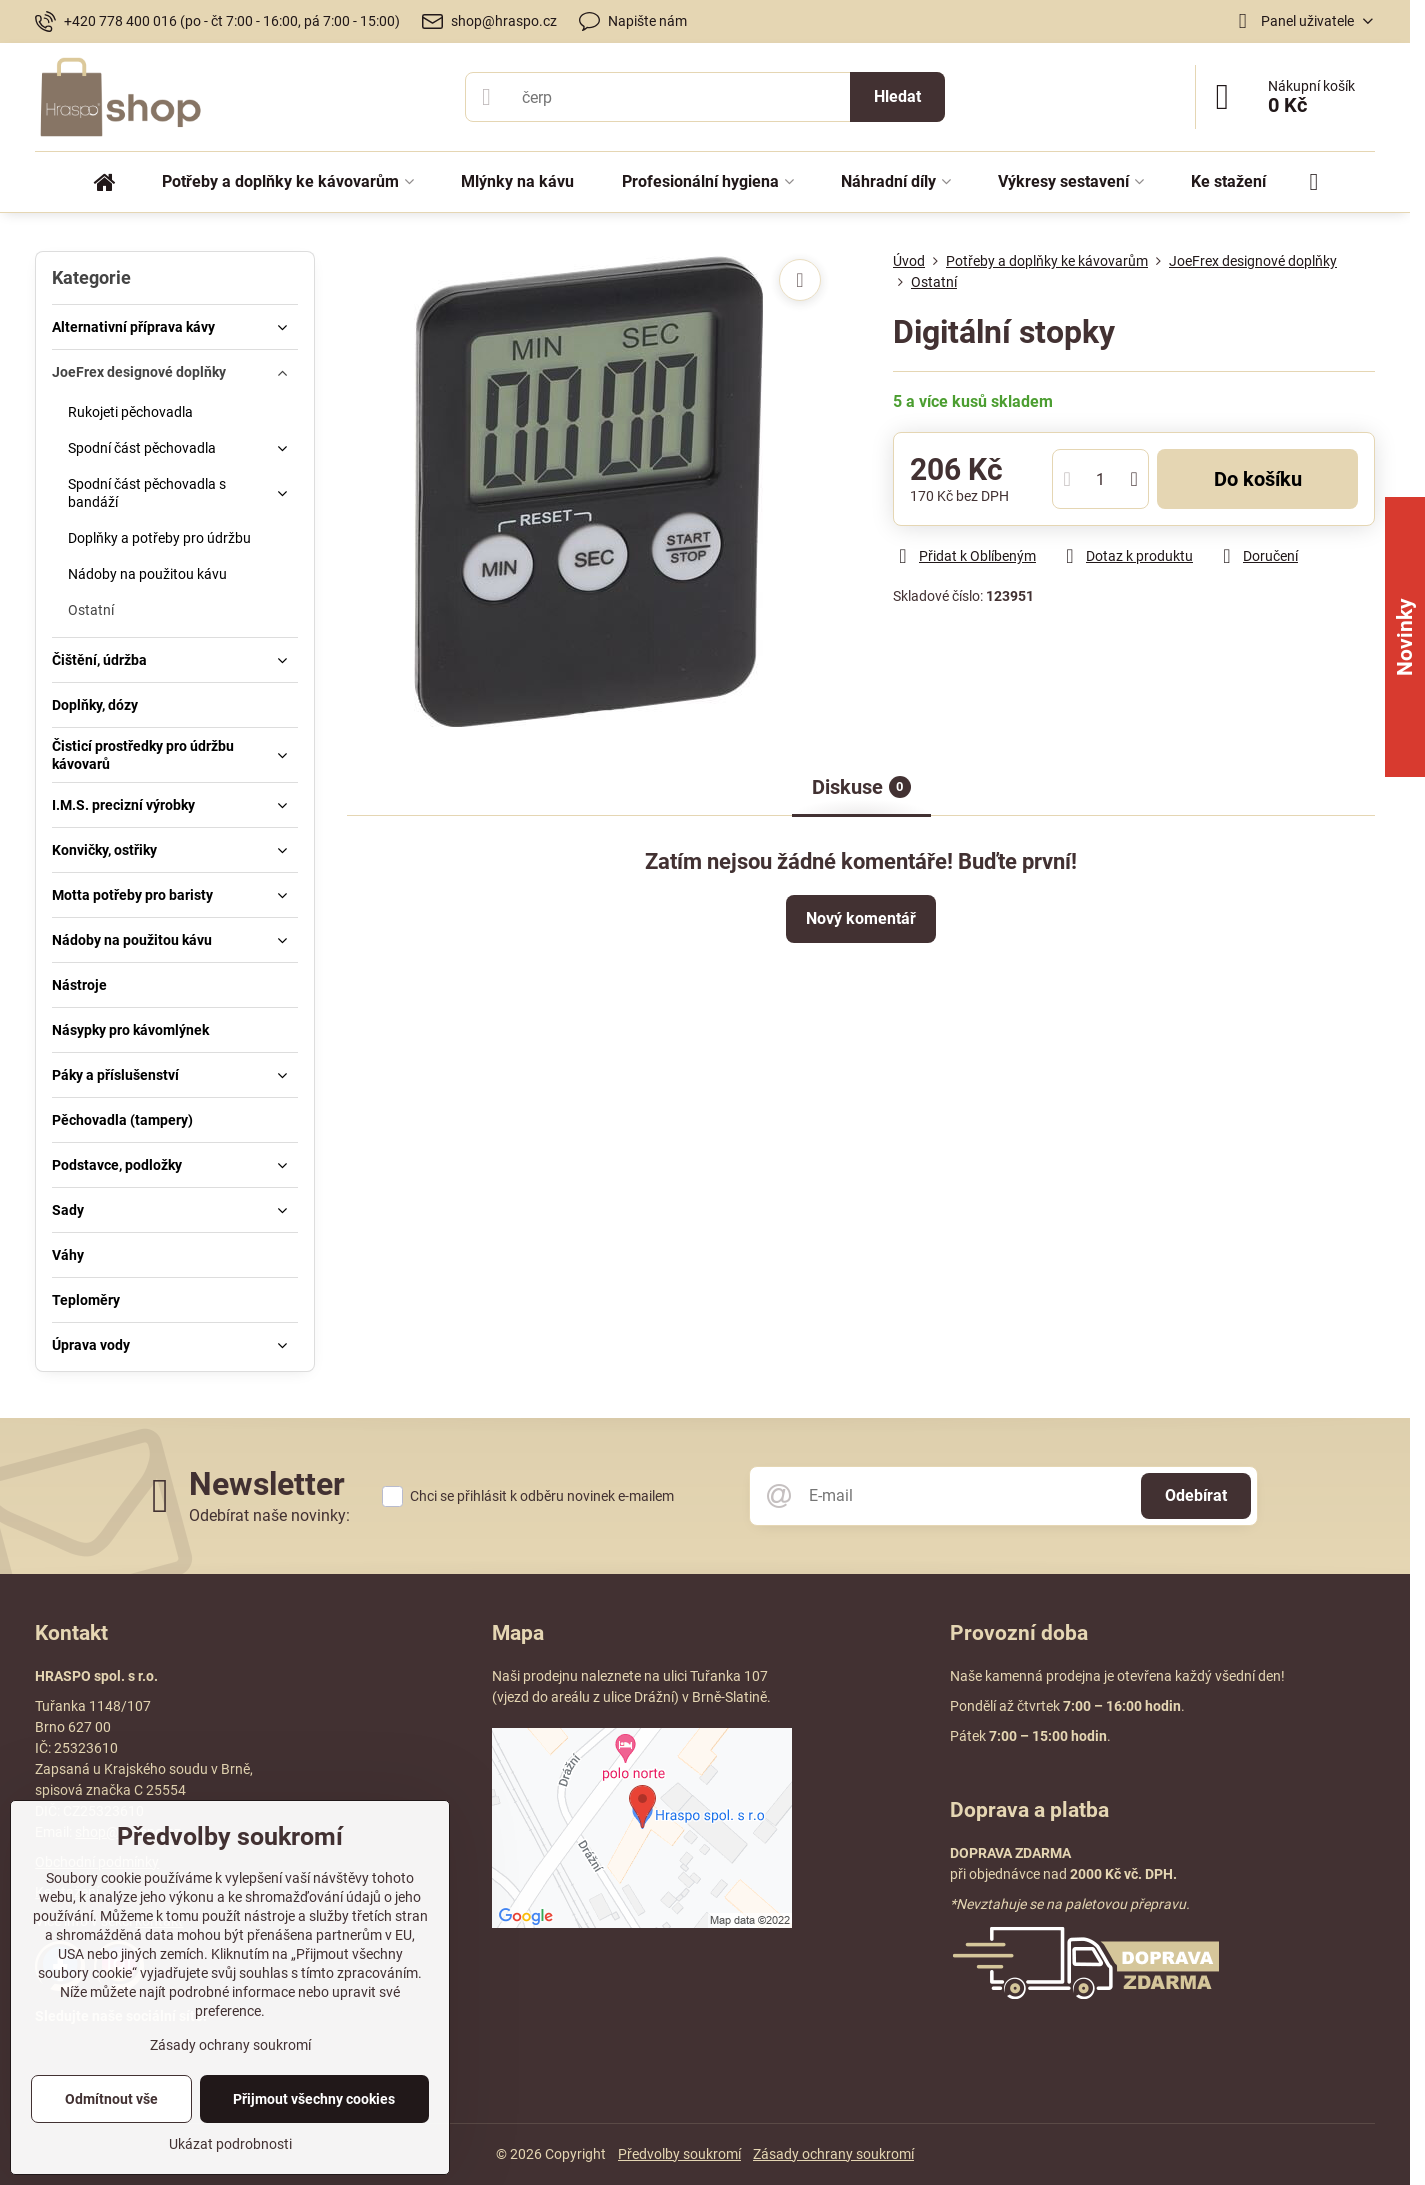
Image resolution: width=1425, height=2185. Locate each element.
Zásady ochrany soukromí (833, 2154)
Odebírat (1196, 1495)
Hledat (897, 96)
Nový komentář (861, 918)
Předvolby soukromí (679, 2154)
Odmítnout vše (111, 2099)
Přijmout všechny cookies (314, 2099)
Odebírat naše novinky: (269, 1515)
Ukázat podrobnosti (230, 2144)
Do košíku (1258, 479)
